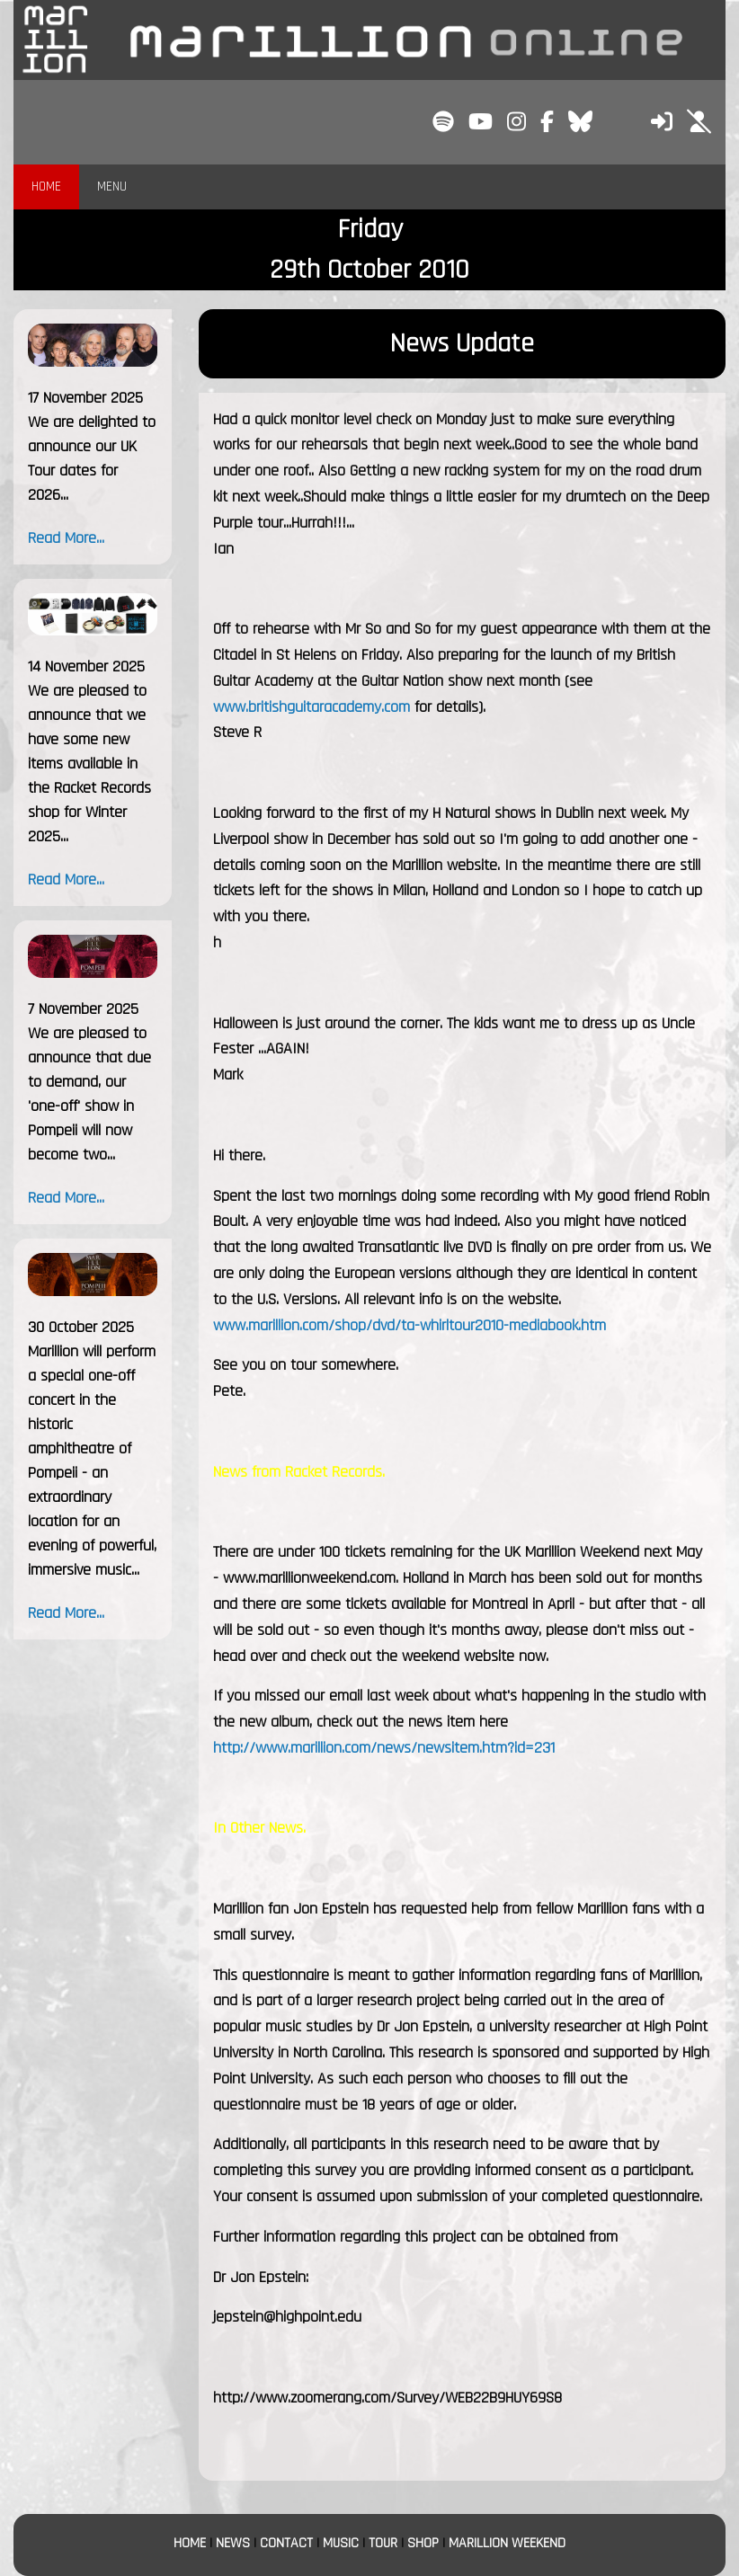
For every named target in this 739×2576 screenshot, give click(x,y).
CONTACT (286, 2543)
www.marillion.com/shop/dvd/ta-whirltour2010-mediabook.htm (409, 1325)
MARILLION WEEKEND (507, 2543)
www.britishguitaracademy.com (311, 707)
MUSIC (341, 2543)
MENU (112, 186)
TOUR (383, 2543)
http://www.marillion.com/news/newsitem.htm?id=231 (384, 1747)
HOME (46, 186)
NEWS (233, 2543)
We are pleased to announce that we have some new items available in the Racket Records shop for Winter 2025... (89, 763)
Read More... (66, 538)
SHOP (423, 2543)
